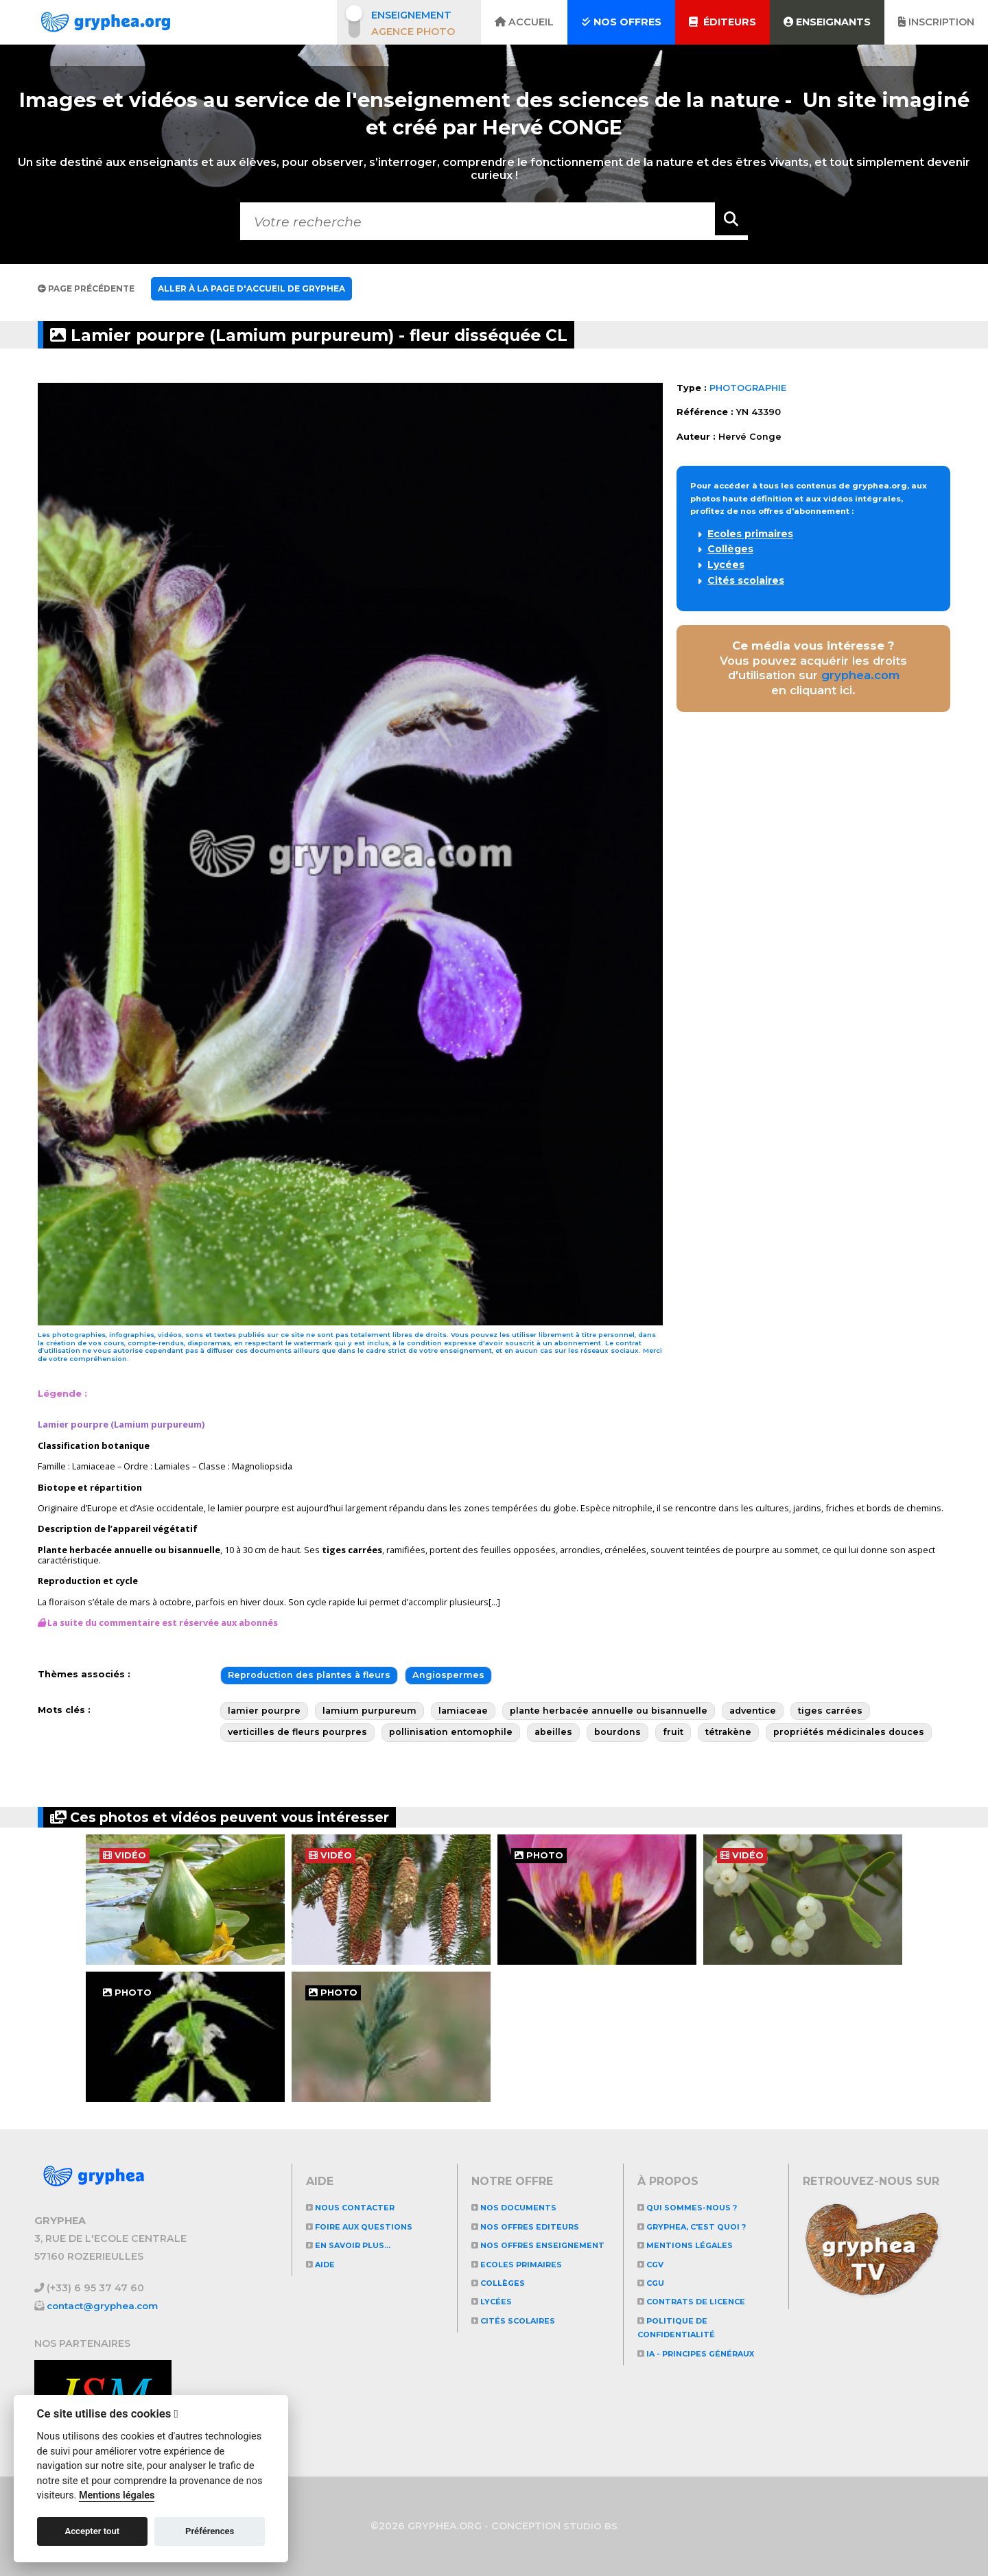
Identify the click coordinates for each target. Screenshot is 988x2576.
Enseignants (827, 22)
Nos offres (621, 22)
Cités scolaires (745, 580)
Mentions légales (691, 2245)
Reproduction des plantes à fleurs (309, 1675)
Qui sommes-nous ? (694, 2207)
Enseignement (411, 15)
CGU (653, 2283)
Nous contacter (358, 2207)
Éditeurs (722, 22)
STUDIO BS (591, 2526)
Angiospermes (448, 1675)
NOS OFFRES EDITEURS (534, 2226)
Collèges (730, 549)
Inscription (936, 22)
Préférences (209, 2531)
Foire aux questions (368, 2226)
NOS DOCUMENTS (520, 2207)
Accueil (524, 22)
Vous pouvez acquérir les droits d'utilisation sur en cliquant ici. (813, 668)
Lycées (725, 564)
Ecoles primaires (750, 534)
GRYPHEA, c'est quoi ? (701, 2226)
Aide (323, 2263)
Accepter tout (91, 2531)
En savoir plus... (356, 2245)
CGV (653, 2263)
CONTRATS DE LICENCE (700, 2301)
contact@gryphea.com (106, 2305)
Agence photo (413, 31)
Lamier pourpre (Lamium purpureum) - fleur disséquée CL (365, 334)
